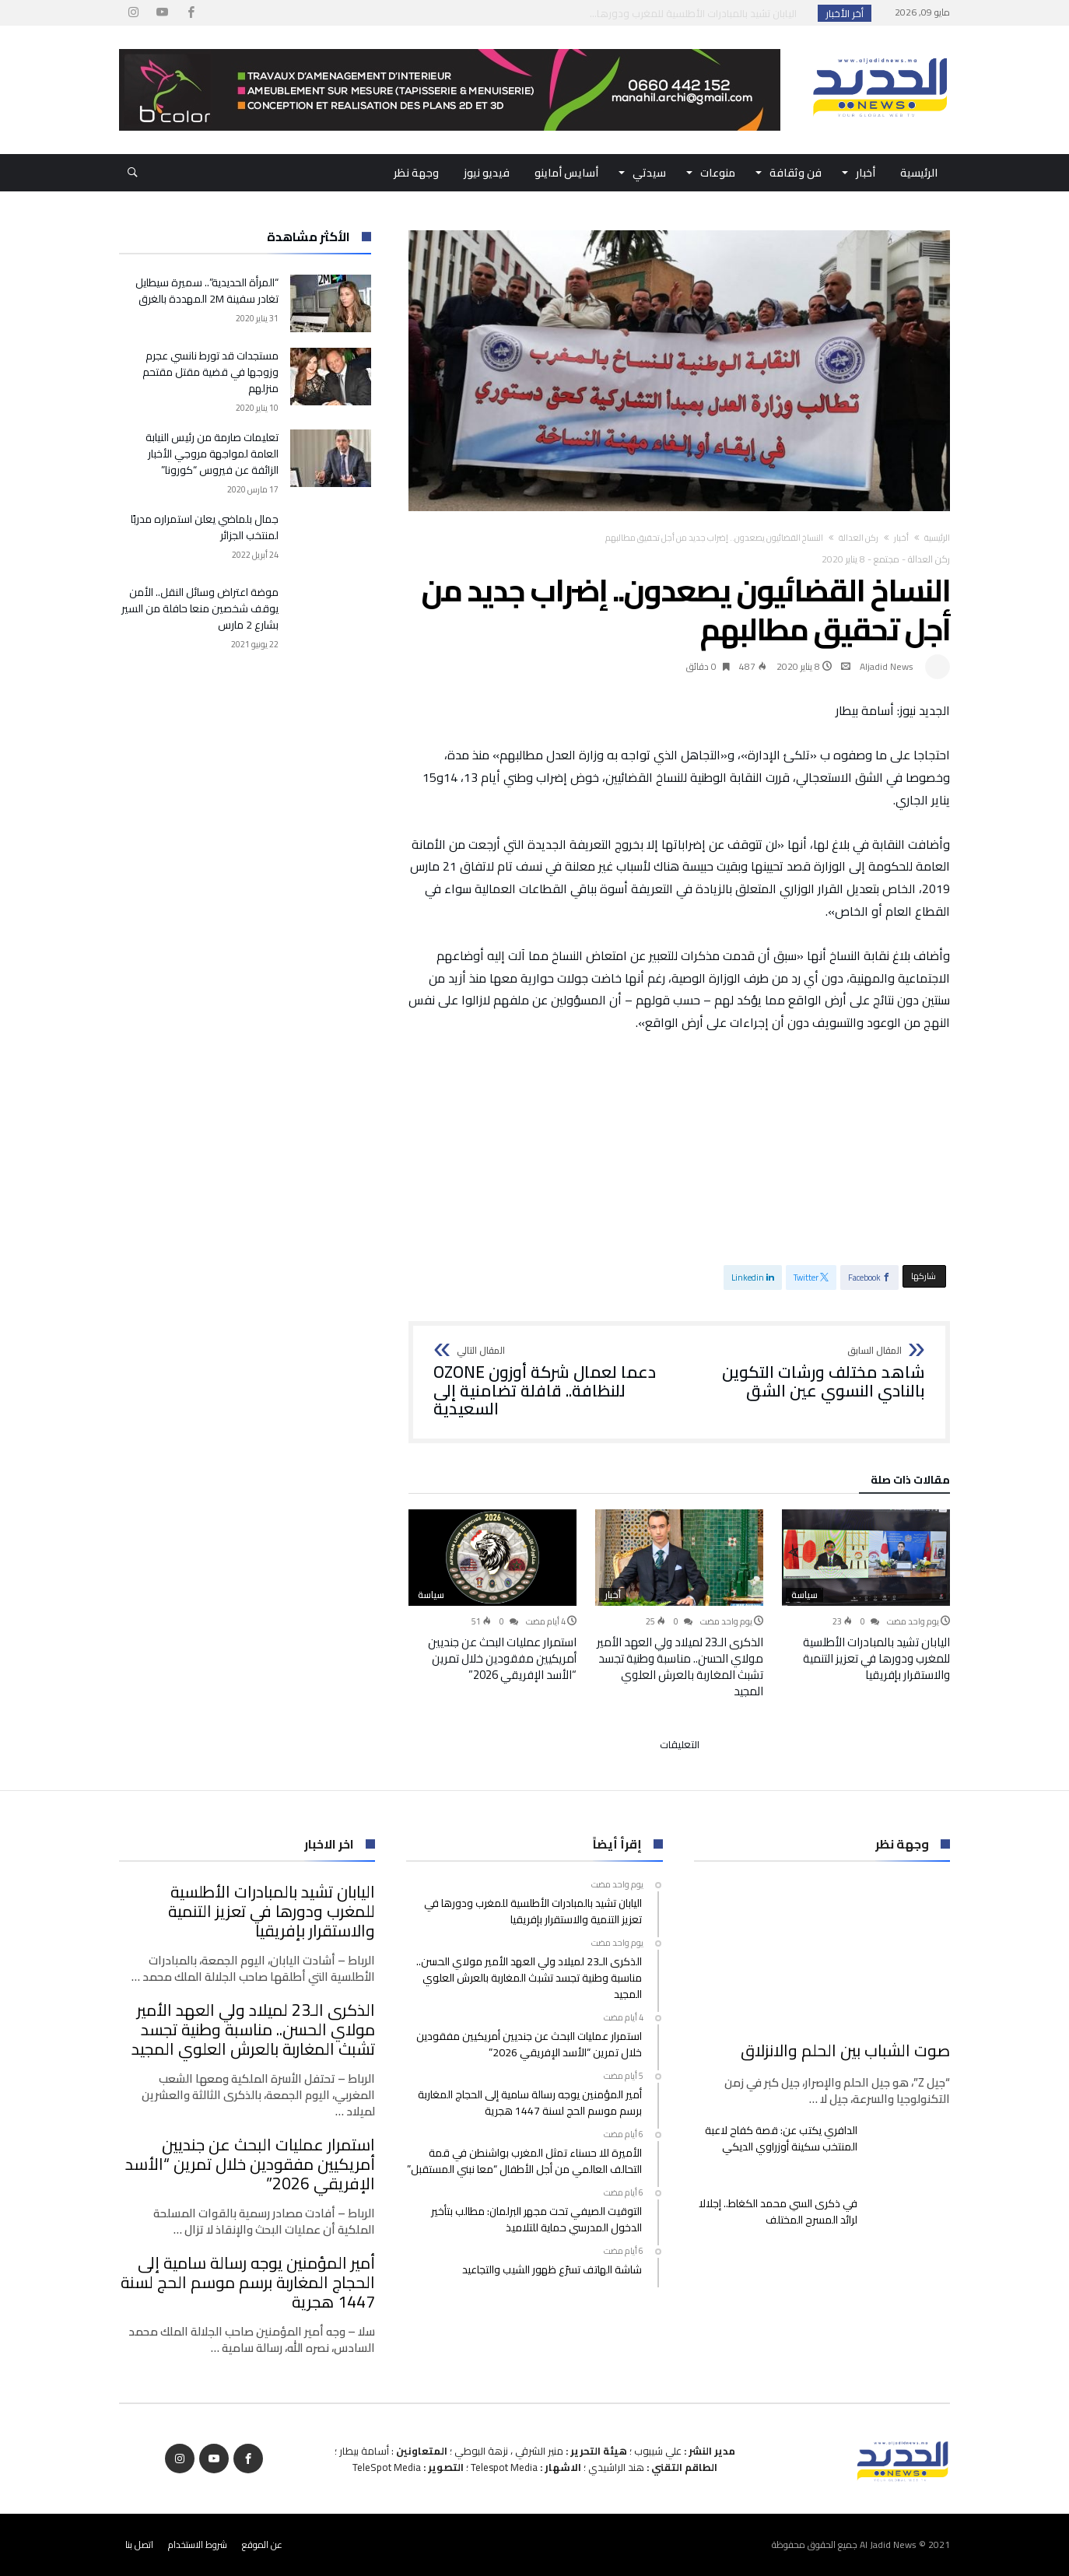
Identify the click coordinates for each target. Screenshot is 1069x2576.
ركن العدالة (858, 537)
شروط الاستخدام (197, 2544)
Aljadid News (886, 666)
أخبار (901, 537)
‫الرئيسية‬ (937, 537)
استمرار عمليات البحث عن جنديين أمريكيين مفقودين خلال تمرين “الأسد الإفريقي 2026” (502, 1658)
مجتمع (886, 559)
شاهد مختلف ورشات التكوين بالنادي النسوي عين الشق (807, 1373)
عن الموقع (262, 2544)
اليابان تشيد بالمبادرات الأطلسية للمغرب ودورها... (697, 13)
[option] (866, 1596)
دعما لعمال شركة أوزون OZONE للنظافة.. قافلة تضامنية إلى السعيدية (551, 1382)
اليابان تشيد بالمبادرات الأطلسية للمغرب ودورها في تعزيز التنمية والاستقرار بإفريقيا (876, 1658)
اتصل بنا (139, 2544)
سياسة (804, 1595)
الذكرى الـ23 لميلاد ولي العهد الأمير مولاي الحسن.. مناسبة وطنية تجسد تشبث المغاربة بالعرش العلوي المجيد (680, 1666)
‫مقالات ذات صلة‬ (910, 1482)
